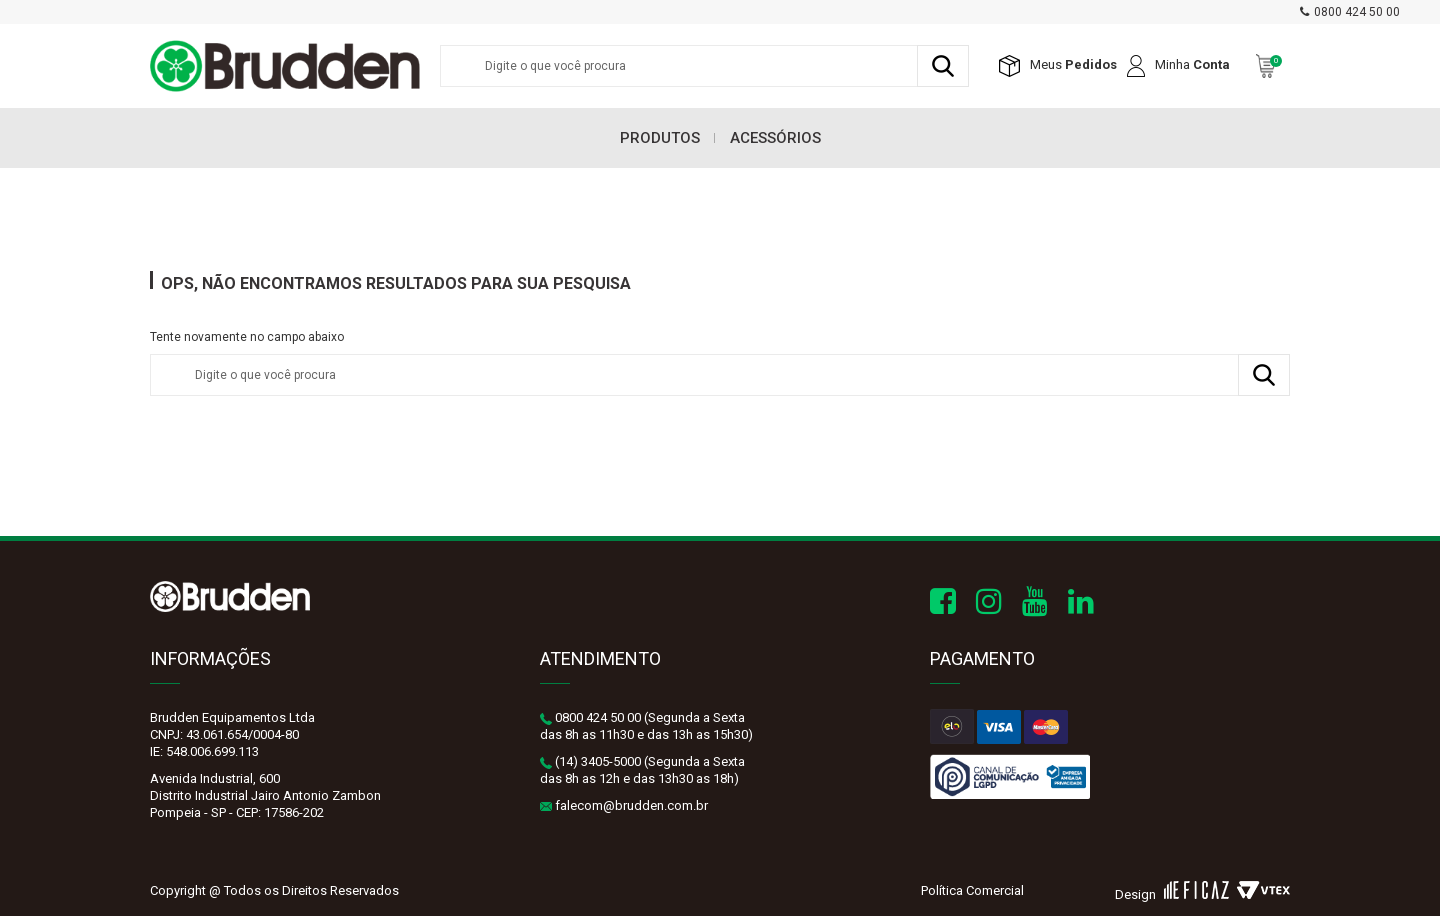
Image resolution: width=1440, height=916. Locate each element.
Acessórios (775, 138)
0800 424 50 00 (1357, 12)
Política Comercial (972, 890)
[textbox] (704, 66)
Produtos (660, 138)
